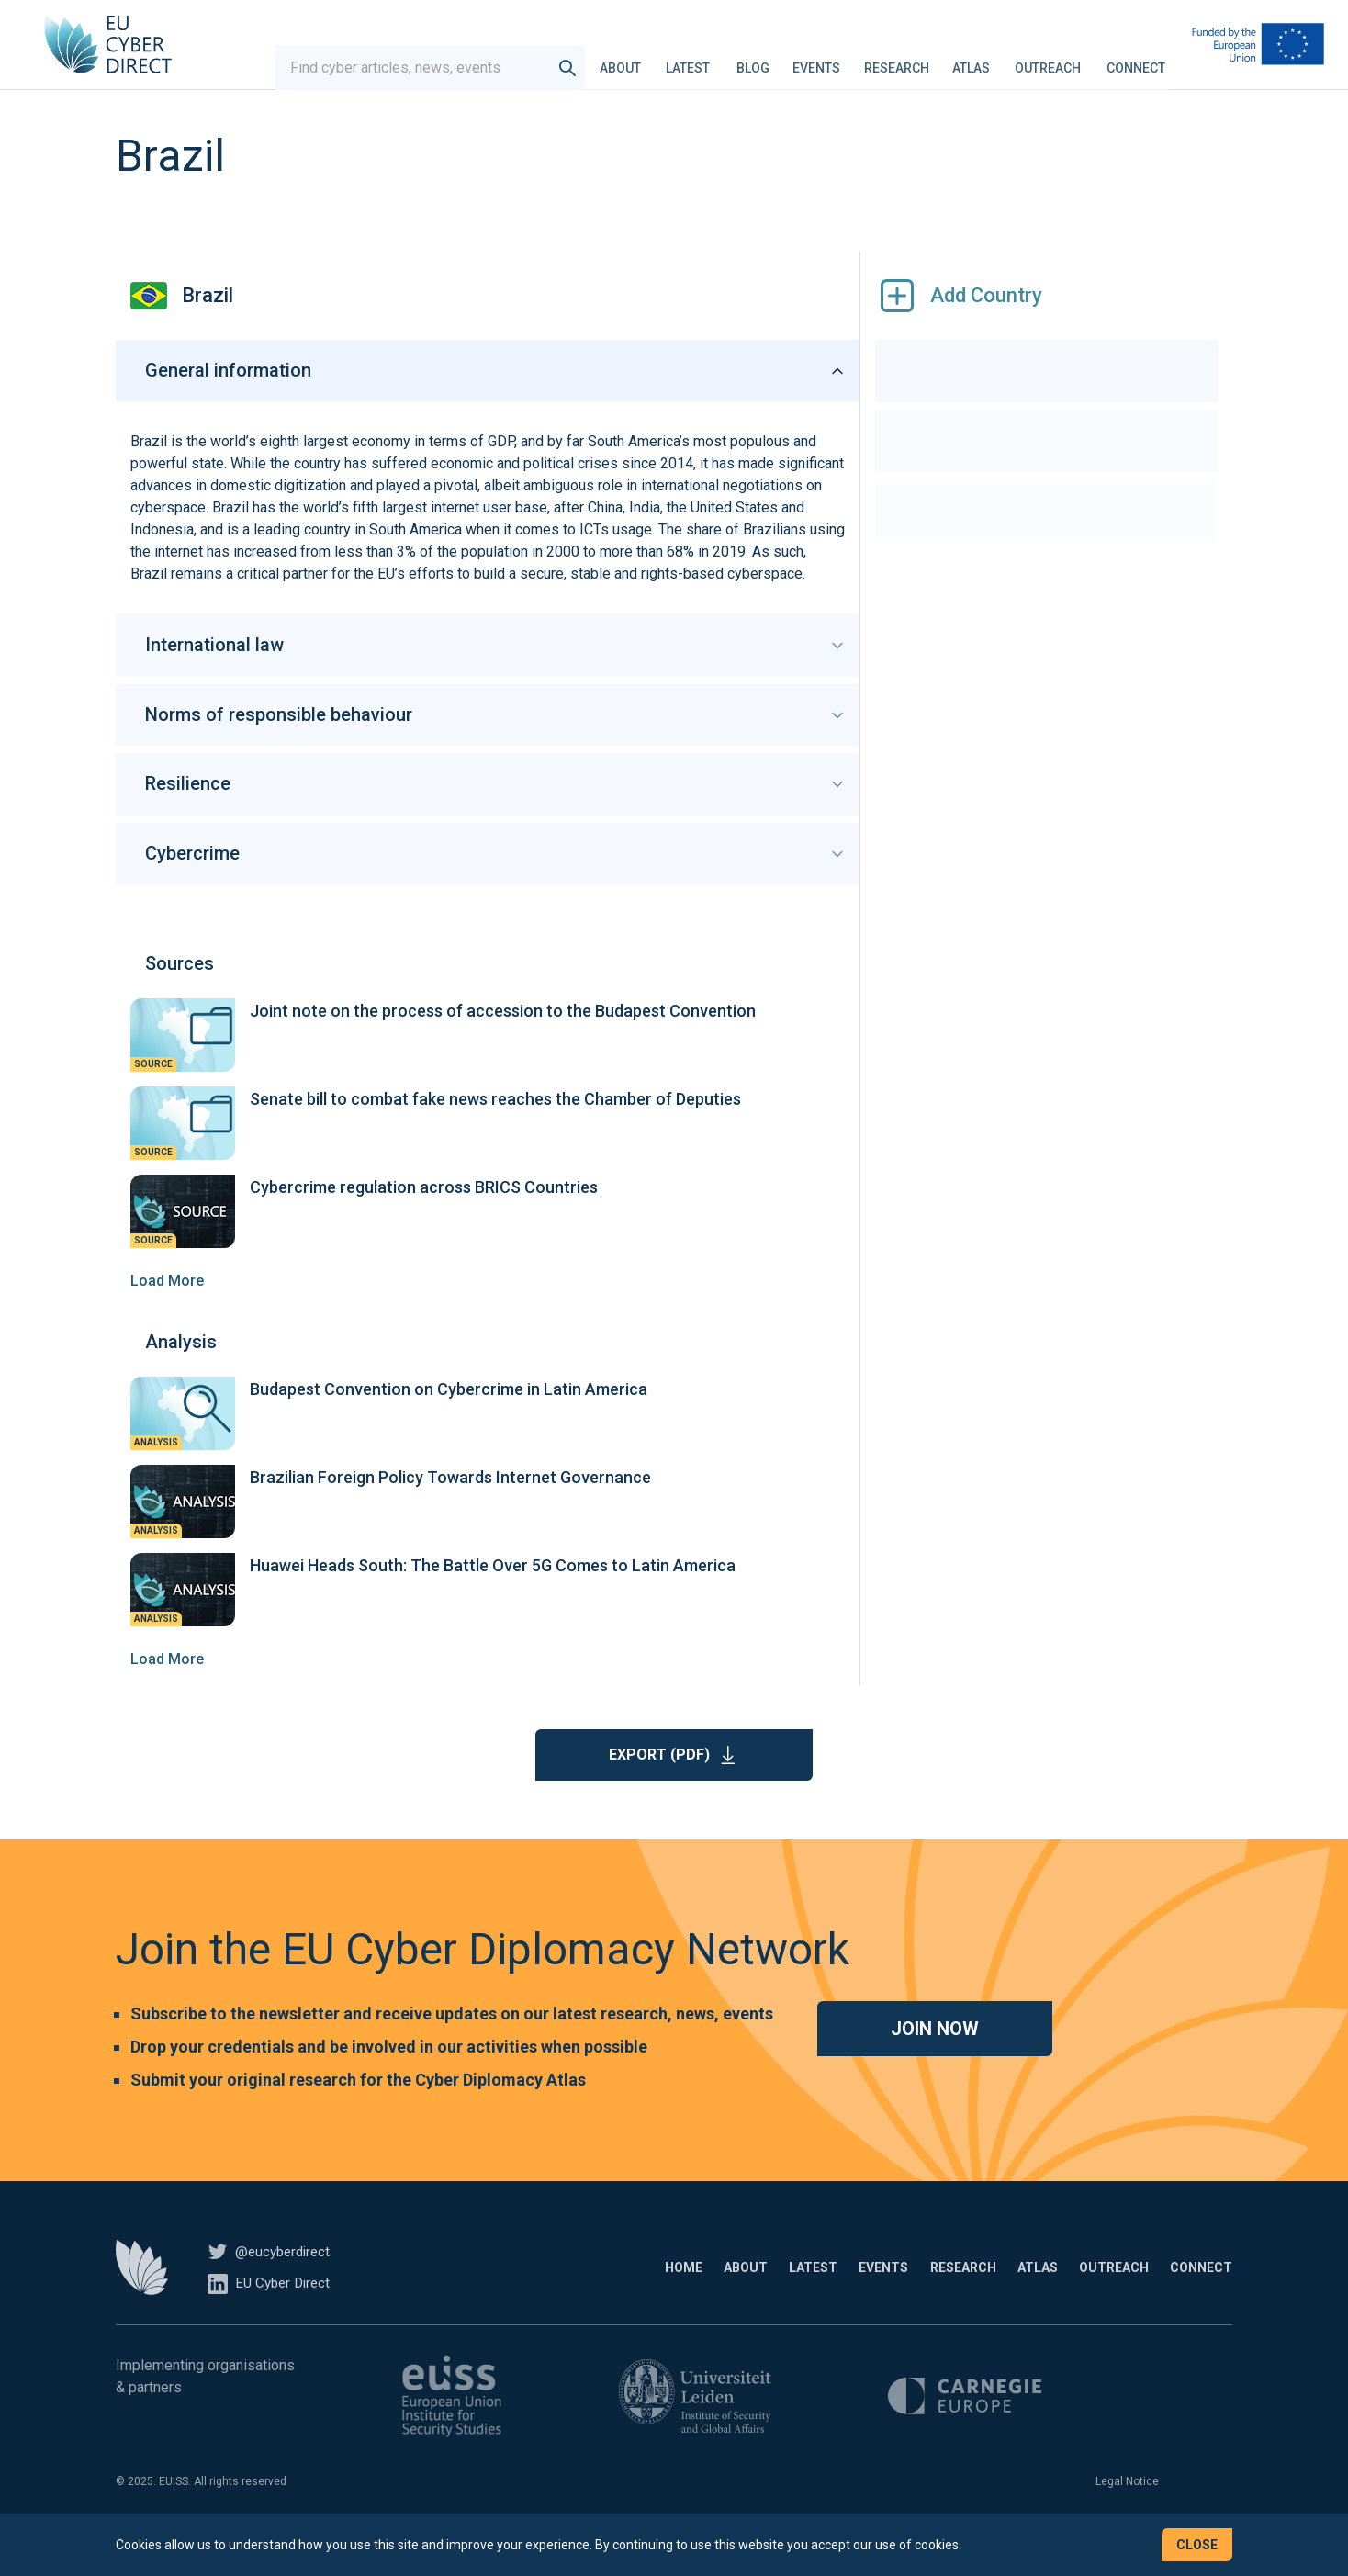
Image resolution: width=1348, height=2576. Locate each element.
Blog (752, 58)
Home (524, 2296)
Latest (688, 58)
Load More (167, 1309)
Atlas (971, 58)
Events (816, 58)
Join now (935, 2057)
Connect (1135, 58)
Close (1197, 2544)
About (620, 58)
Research (896, 58)
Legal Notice (1127, 2509)
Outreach (1048, 58)
